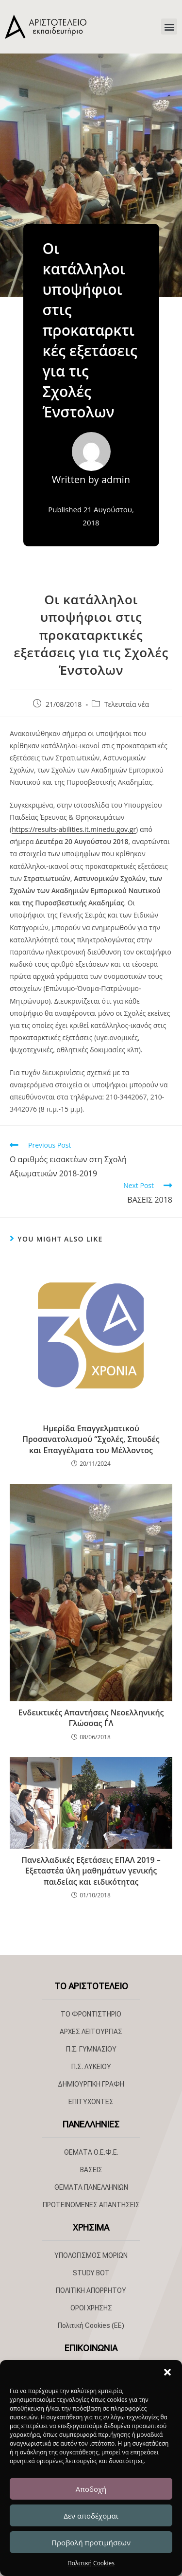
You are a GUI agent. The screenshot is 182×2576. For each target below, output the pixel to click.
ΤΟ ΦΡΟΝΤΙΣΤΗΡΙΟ (91, 2014)
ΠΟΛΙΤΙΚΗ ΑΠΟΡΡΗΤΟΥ (91, 2290)
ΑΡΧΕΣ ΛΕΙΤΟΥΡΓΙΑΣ (91, 2032)
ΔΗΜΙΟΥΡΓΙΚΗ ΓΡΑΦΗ (91, 2084)
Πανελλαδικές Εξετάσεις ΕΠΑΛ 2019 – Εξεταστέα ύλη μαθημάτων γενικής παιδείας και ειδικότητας (91, 1871)
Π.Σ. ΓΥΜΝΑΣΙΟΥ (91, 2049)
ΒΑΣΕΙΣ (91, 2170)
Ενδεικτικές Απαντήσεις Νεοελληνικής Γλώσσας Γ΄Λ (91, 1718)
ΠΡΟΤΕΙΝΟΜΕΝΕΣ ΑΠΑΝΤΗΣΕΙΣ (91, 2205)
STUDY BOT (91, 2273)
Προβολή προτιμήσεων (91, 2542)
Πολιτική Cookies (91, 2563)
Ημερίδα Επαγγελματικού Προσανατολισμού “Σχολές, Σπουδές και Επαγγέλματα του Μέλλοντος (90, 1439)
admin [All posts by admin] (115, 479)
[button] (167, 2372)
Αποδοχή (91, 2489)
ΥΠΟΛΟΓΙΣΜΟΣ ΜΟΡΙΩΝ (91, 2255)
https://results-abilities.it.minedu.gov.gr (74, 829)
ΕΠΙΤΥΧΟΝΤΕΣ (91, 2102)
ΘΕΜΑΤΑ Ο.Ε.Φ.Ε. (91, 2152)
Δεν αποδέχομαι (91, 2516)
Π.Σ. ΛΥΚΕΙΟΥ (91, 2067)
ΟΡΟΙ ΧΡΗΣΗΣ (91, 2308)
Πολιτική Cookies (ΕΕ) (91, 2325)
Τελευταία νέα (126, 704)
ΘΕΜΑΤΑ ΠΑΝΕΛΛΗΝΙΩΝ (91, 2187)
